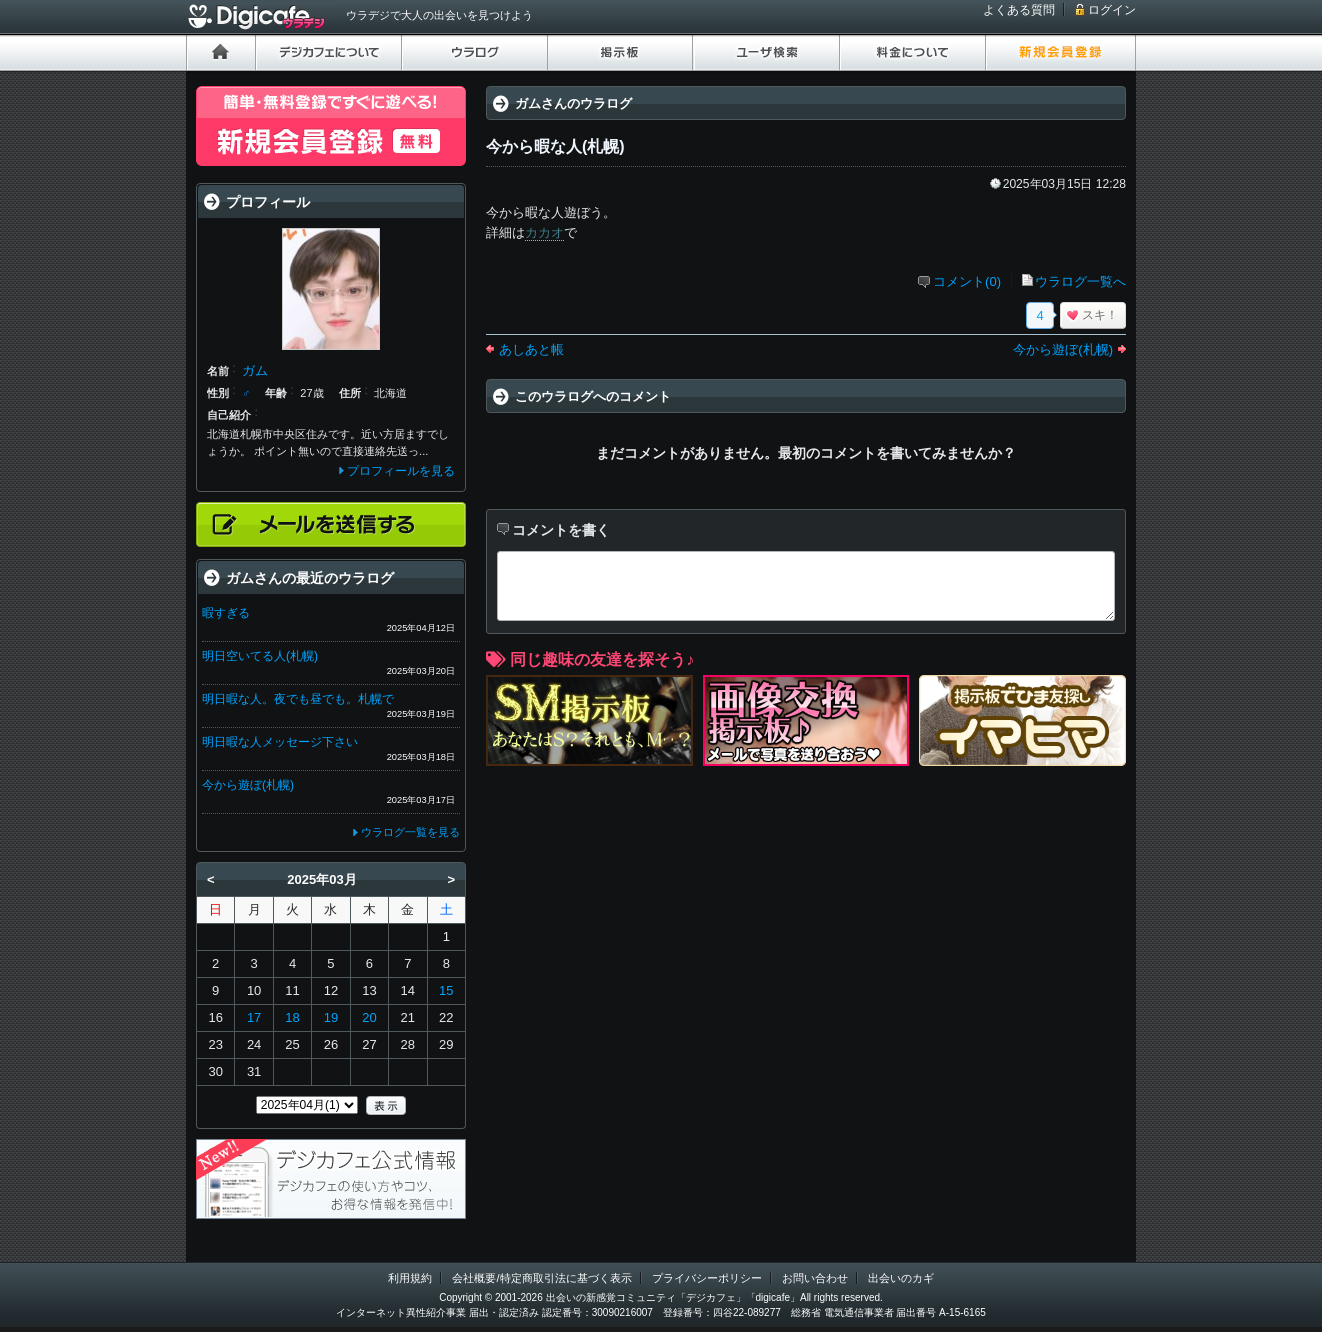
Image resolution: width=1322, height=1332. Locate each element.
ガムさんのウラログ (573, 103)
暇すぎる (226, 613)
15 (446, 990)
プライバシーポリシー (707, 1278)
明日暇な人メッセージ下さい (280, 742)
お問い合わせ (815, 1278)
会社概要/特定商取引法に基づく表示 (541, 1278)
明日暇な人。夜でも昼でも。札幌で (298, 699)
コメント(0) (967, 281)
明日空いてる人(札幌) (260, 656)
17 (254, 1017)
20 (369, 1017)
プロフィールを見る (401, 471)
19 (331, 1017)
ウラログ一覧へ (1080, 281)
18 (292, 1017)
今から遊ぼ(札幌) (1063, 349)
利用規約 (410, 1278)
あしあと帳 (531, 349)
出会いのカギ (901, 1278)
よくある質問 (1019, 10)
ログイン (1112, 10)
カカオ (544, 232)
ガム (255, 370)
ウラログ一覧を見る (410, 832)
